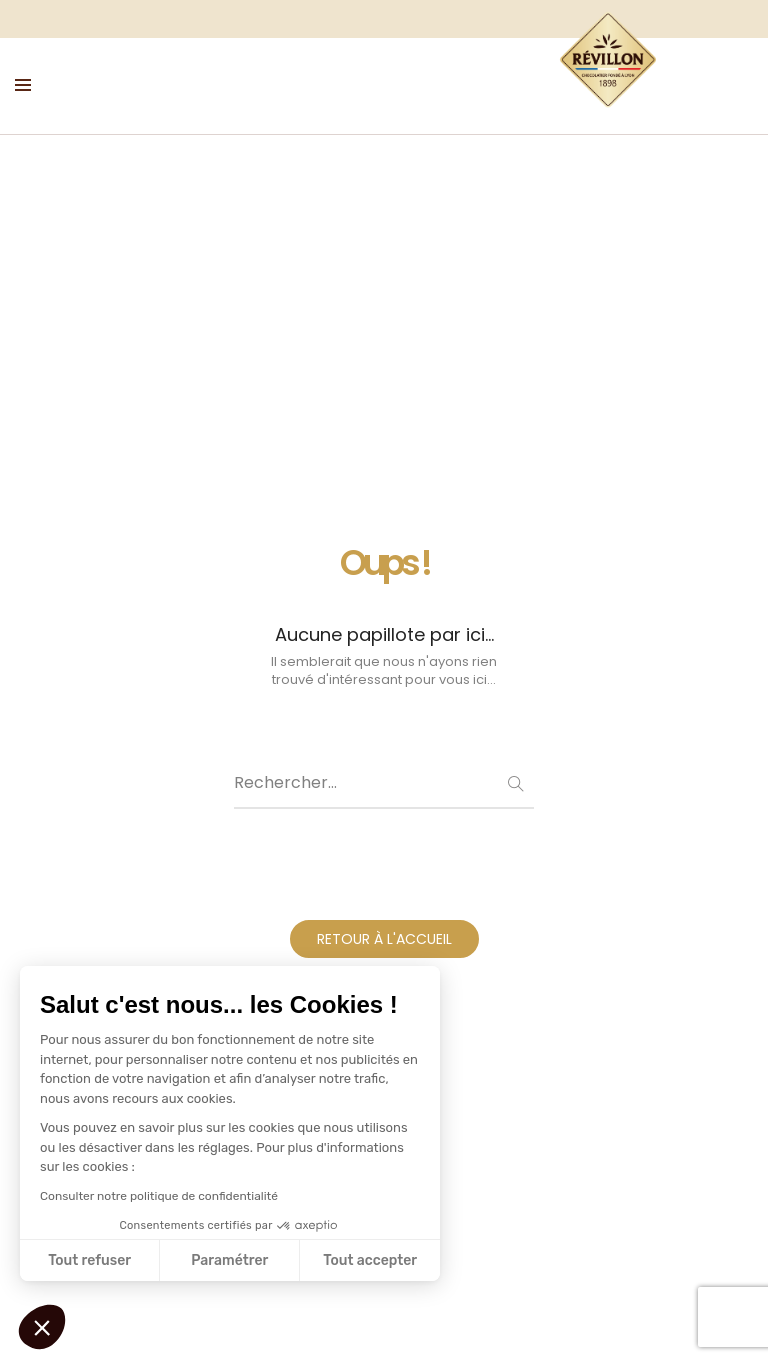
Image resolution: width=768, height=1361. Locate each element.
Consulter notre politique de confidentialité (159, 1196)
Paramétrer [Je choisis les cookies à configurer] (229, 1260)
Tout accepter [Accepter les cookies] (370, 1260)
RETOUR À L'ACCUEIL (384, 944)
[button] (42, 1327)
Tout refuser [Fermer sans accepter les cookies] (89, 1260)
